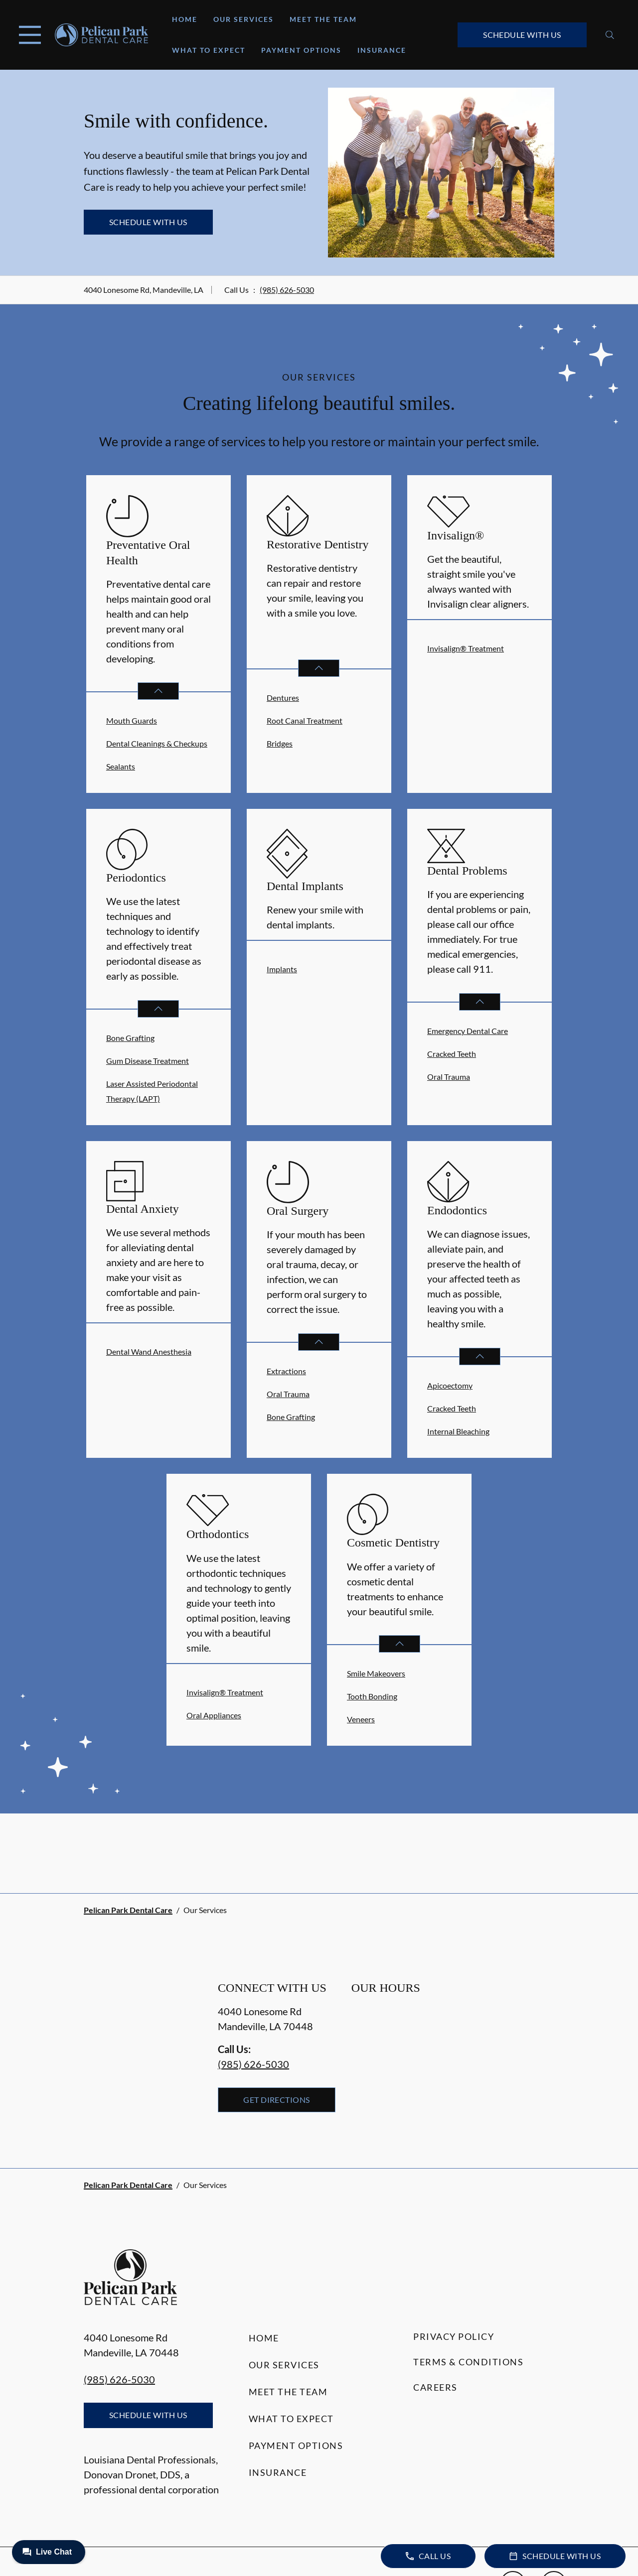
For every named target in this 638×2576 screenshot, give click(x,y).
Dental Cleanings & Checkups (156, 743)
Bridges (280, 743)
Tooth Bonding (372, 1696)
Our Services (243, 19)
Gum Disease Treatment (147, 1060)
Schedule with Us (522, 34)
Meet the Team (323, 19)
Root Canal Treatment (304, 720)
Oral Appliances (213, 1715)
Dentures (283, 697)
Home (184, 19)
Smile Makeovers (376, 1673)
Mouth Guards (131, 720)
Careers (435, 2387)
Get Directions (276, 2099)
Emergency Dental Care (467, 1030)
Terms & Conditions (468, 2361)
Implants (282, 969)
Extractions (286, 1371)
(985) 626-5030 (287, 289)
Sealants (120, 766)
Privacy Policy (453, 2336)
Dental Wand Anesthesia (148, 1351)
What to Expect (208, 50)
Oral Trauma (448, 1076)
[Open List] (158, 691)
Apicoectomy (450, 1385)
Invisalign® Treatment (465, 648)
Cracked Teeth (451, 1053)
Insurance (381, 50)
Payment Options (301, 50)
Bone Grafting (130, 1037)
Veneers (361, 1719)
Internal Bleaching (458, 1431)
